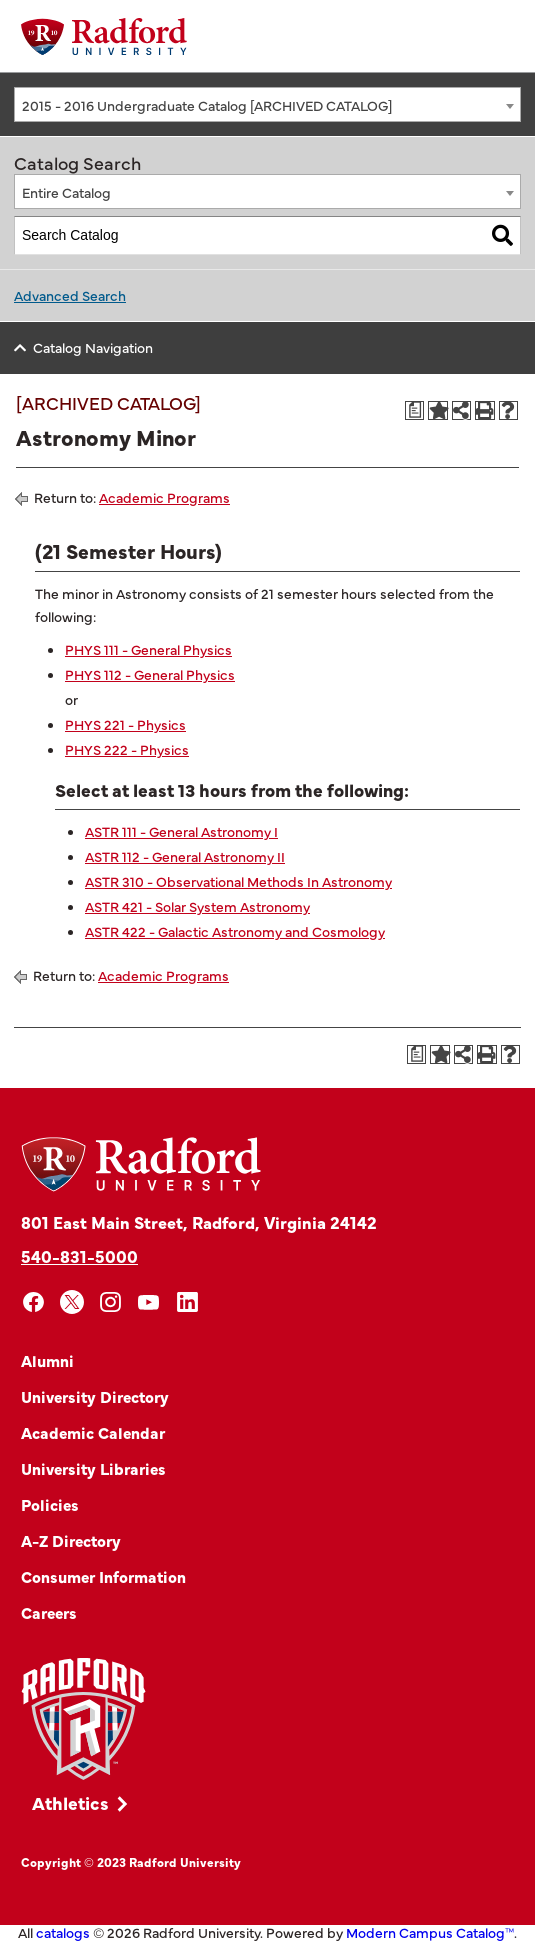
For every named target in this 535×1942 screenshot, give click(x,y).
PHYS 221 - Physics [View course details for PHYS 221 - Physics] (125, 724)
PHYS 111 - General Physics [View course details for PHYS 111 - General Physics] (148, 649)
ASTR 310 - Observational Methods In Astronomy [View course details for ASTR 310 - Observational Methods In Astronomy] (238, 881)
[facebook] (33, 1302)
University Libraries (93, 1468)
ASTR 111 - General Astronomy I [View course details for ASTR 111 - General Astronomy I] (181, 831)
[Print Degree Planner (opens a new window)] (415, 411)
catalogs (63, 1932)
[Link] (83, 1719)
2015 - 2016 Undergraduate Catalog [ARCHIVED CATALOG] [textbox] (207, 105)
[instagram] (110, 1302)
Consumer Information (103, 1576)
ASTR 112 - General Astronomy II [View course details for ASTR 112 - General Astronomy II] (185, 856)
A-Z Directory (71, 1540)
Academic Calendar (93, 1432)
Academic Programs (164, 497)
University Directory (95, 1396)
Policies (50, 1504)
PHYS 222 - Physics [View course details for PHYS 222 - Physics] (127, 749)
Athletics (70, 1802)
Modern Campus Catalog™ (430, 1932)
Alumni (47, 1360)
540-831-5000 (79, 1255)
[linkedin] (187, 1302)
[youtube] (149, 1302)
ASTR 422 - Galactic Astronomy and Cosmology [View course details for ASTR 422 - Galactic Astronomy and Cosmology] (235, 931)
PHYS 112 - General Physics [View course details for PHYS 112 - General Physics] (150, 674)
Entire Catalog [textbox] (66, 192)
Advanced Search (70, 295)
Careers (49, 1612)
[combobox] (267, 104)
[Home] (104, 36)
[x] (72, 1302)
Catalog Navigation (93, 347)
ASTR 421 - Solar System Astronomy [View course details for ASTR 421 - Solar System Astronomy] (197, 906)
